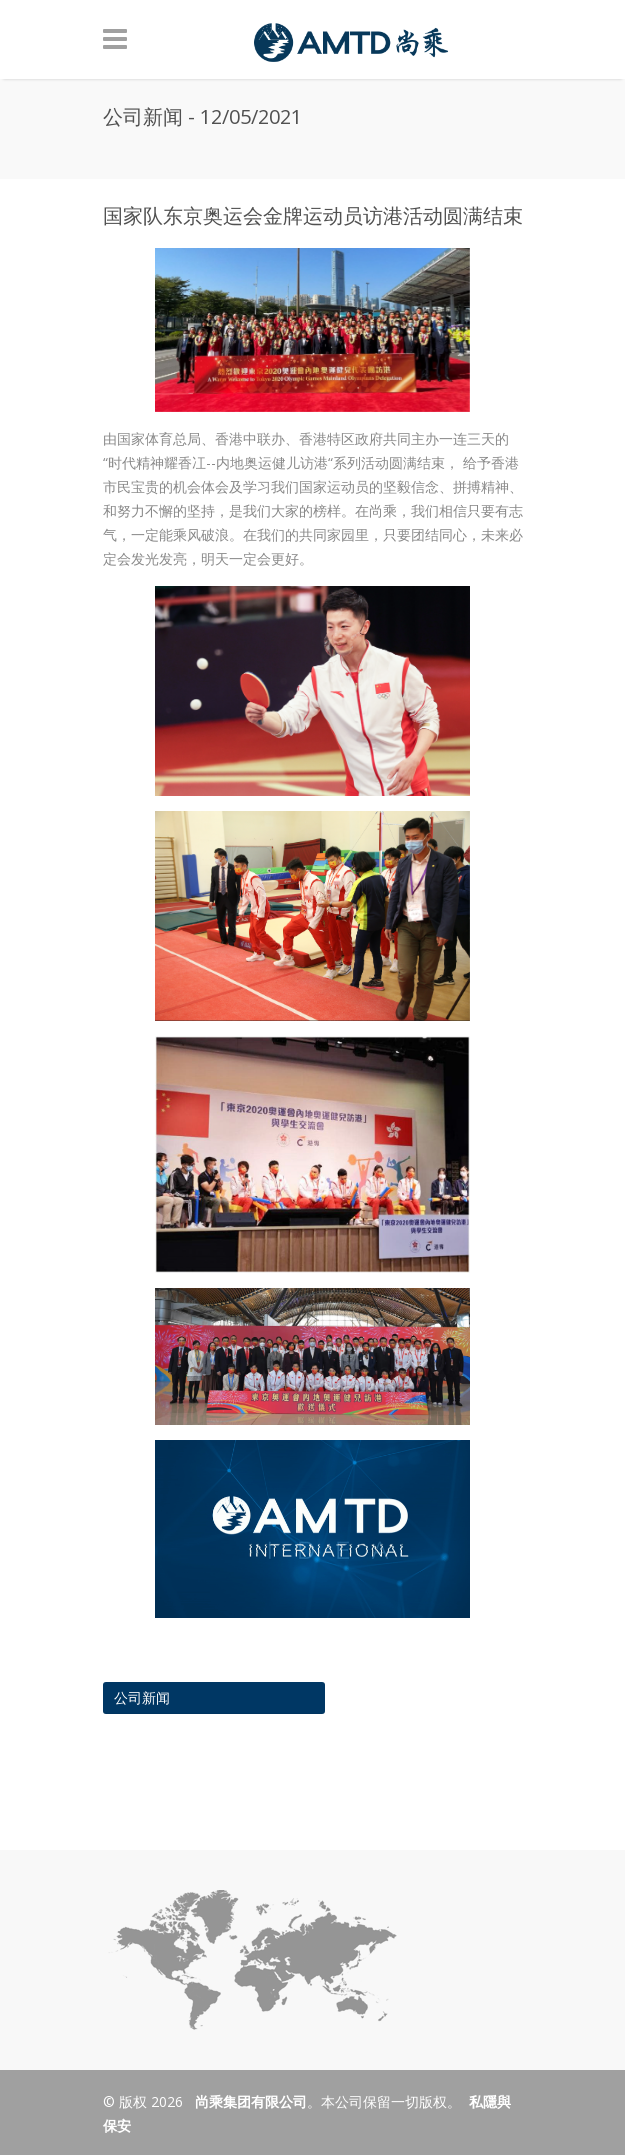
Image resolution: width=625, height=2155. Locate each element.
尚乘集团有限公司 (249, 2101)
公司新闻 (142, 1697)
